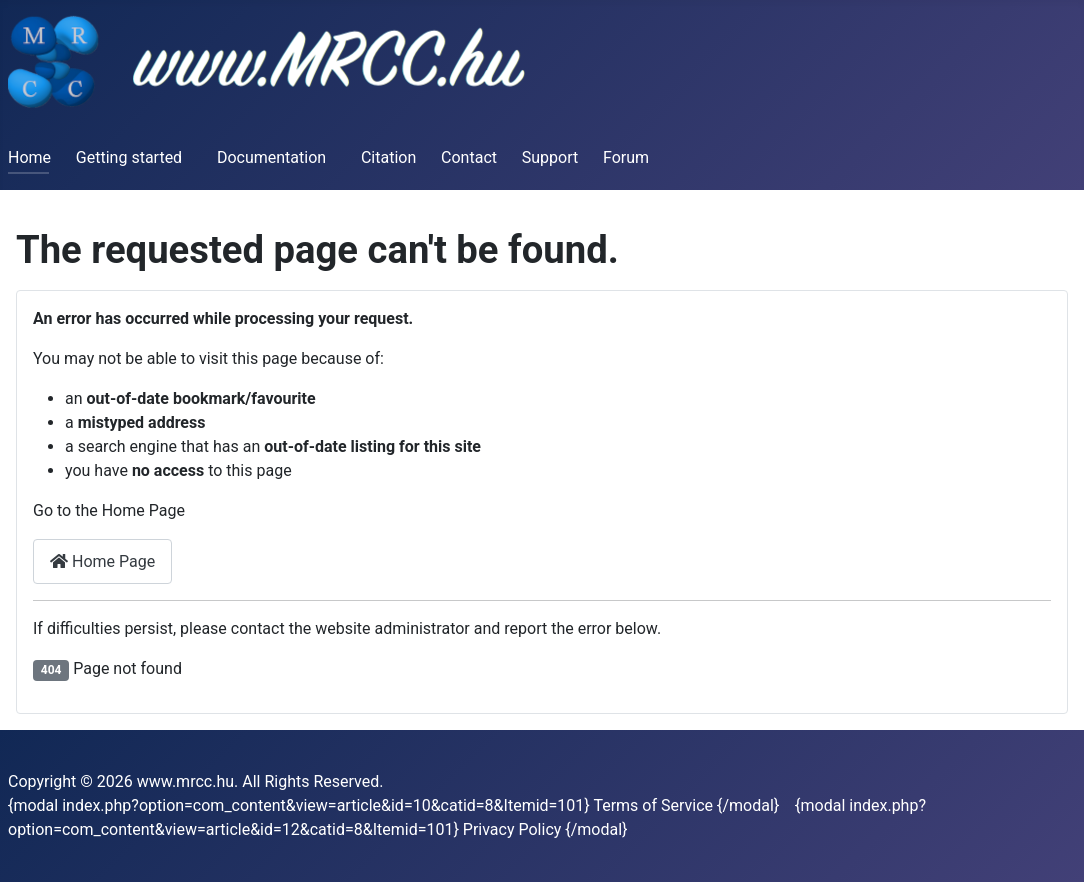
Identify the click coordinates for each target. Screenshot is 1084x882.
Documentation (271, 157)
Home (29, 157)
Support (550, 157)
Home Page (102, 561)
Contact (469, 157)
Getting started (129, 157)
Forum (626, 157)
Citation (388, 157)
